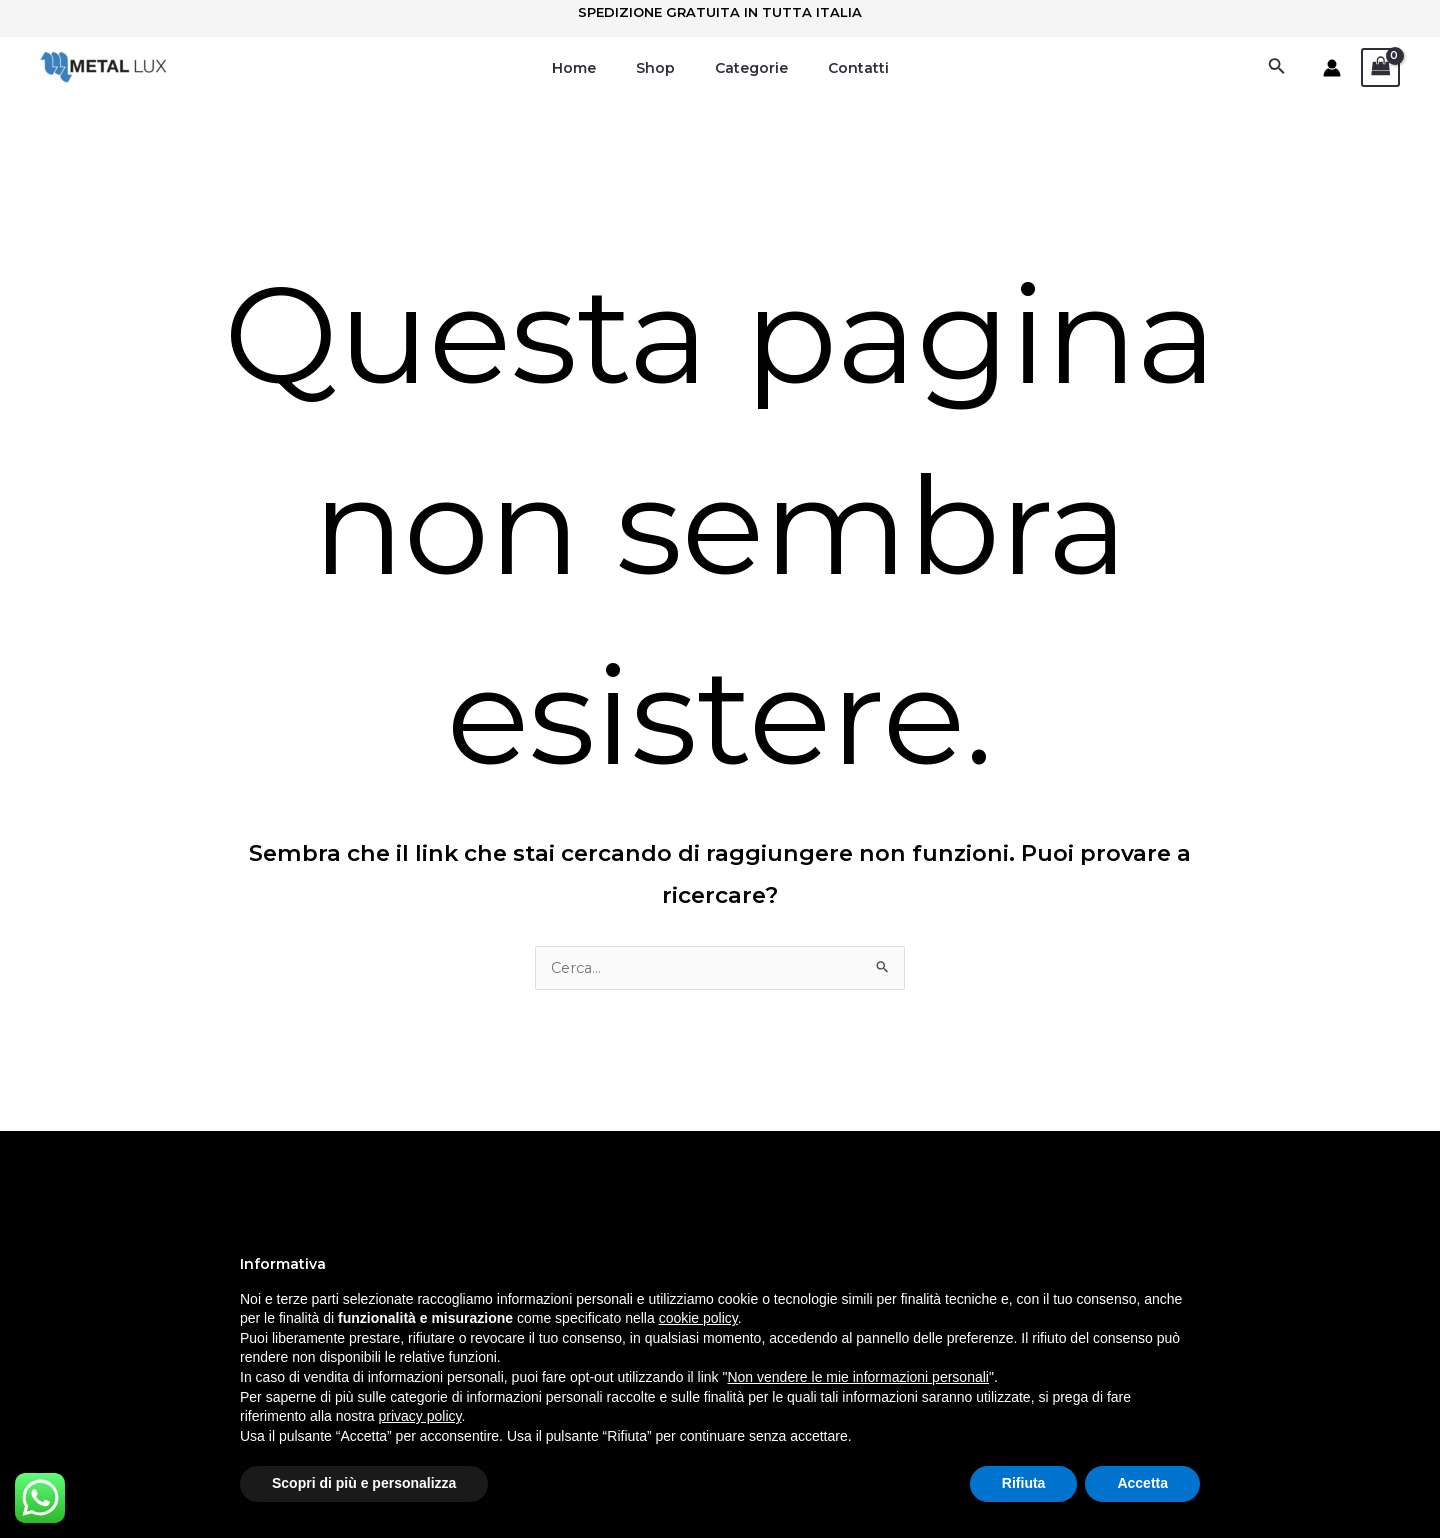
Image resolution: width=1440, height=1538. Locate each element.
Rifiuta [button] (1024, 1483)
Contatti (840, 68)
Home (592, 68)
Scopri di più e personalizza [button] (364, 1483)
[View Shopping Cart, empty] (1381, 67)
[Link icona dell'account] (1332, 68)
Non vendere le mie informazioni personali (857, 1377)
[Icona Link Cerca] (1277, 68)
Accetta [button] (1142, 1483)
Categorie (745, 68)
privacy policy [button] (420, 1416)
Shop (661, 68)
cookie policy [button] (698, 1318)
